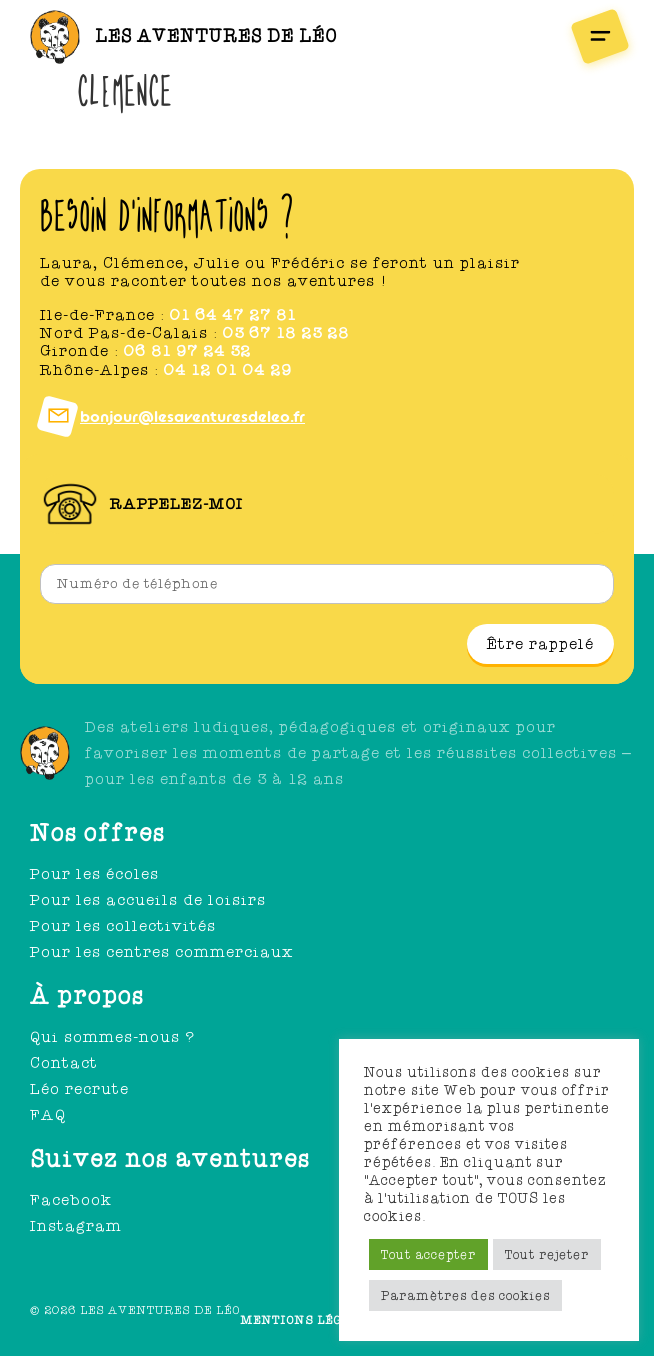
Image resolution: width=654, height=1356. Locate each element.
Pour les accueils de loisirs (148, 900)
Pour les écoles (94, 874)
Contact (64, 1063)
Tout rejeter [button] (547, 1254)
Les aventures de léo (216, 36)
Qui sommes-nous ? (112, 1037)
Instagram (76, 1226)
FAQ (48, 1115)
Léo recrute (79, 1089)
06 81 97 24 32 (187, 351)
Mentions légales (308, 1320)
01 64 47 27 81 (232, 315)
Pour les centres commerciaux (162, 952)
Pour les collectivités (123, 926)
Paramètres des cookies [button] (465, 1295)
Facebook (71, 1200)
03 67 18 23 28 (285, 333)
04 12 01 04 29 (227, 370)
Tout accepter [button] (428, 1254)
